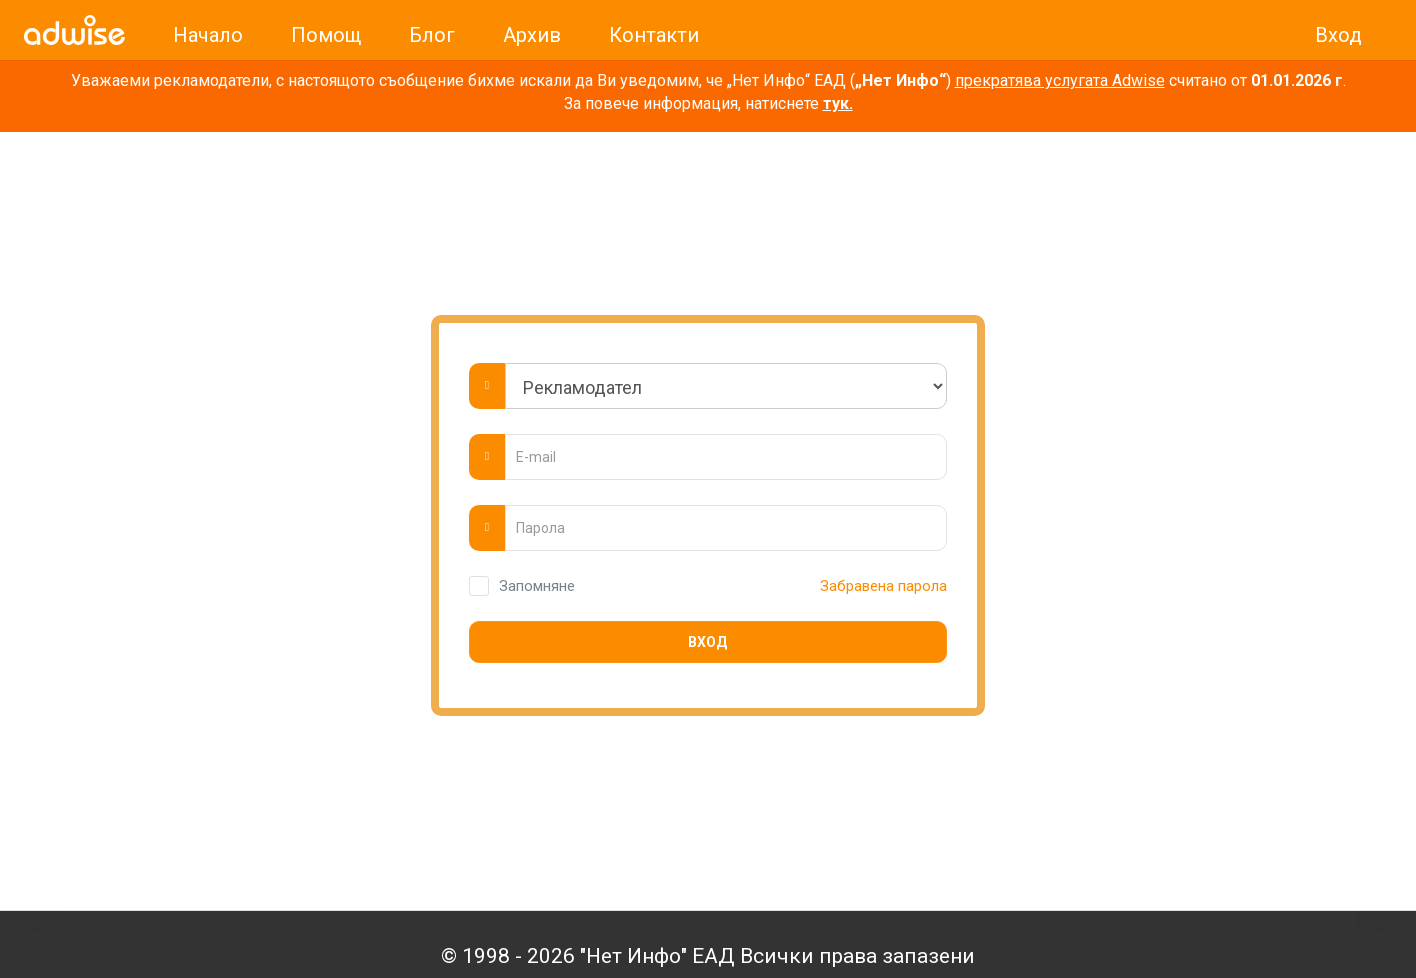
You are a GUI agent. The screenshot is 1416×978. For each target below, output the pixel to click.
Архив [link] (532, 35)
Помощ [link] (326, 35)
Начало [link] (208, 35)
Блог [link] (432, 35)
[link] (74, 30)
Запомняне (537, 586)
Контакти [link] (654, 35)
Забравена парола (879, 586)
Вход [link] (1338, 35)
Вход (707, 642)
